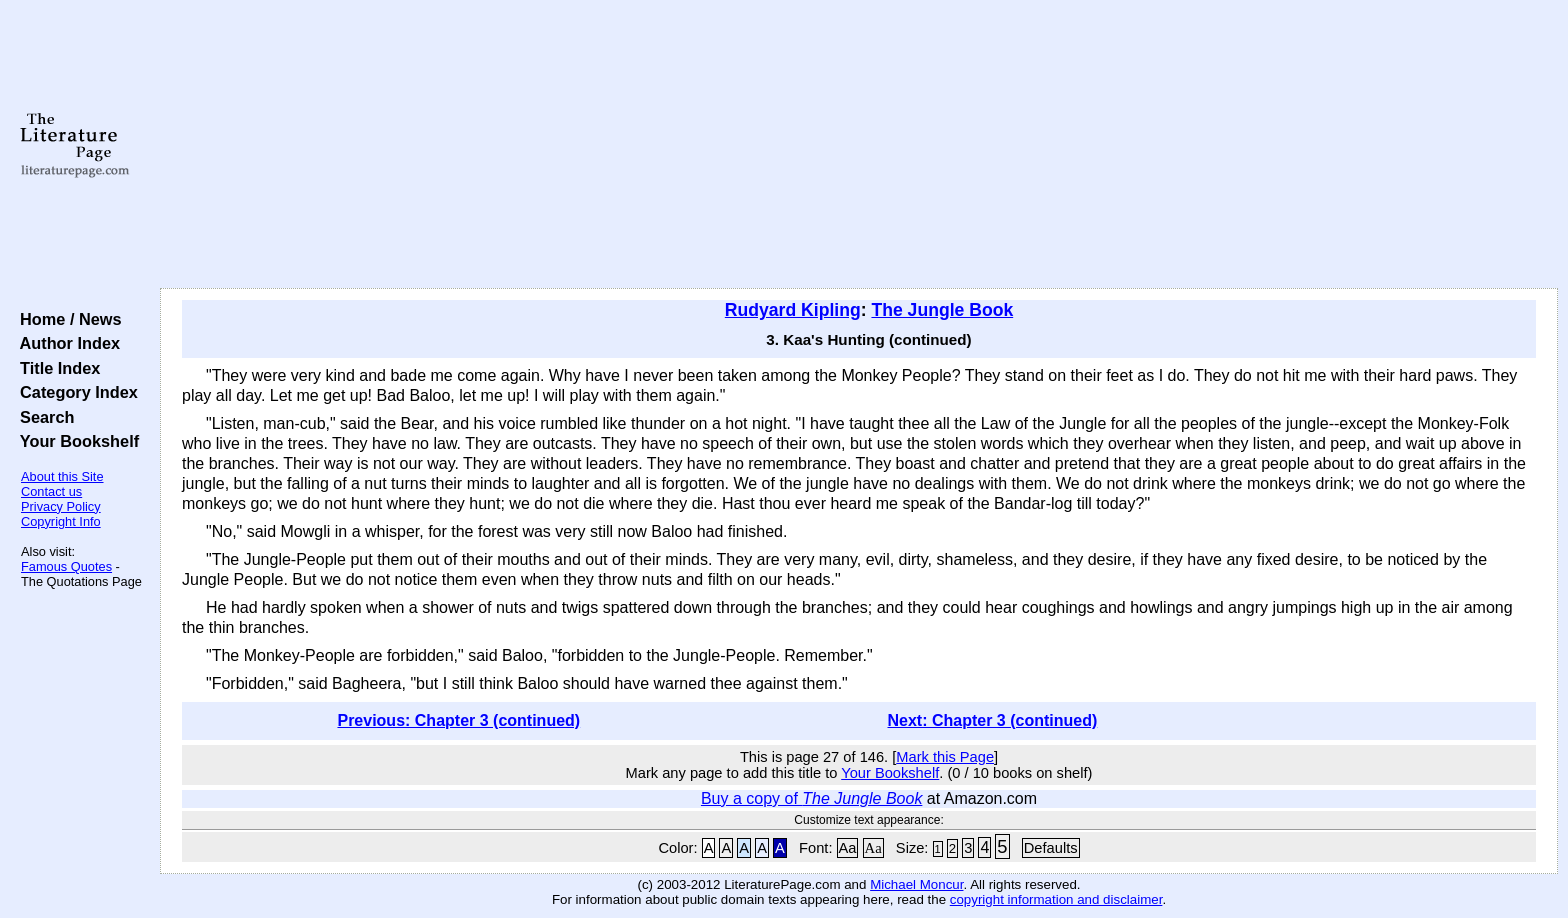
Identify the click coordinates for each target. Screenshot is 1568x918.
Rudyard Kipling (793, 310)
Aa (848, 848)
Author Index (65, 343)
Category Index (74, 392)
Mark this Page (945, 757)
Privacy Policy (61, 506)
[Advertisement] (859, 145)
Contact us (51, 491)
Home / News (66, 319)
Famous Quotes (66, 566)
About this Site (62, 476)
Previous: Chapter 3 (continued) (458, 720)
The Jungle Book (942, 310)
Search (42, 417)
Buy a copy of (811, 798)
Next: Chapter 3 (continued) (993, 720)
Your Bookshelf (75, 441)
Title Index (55, 368)
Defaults (1051, 848)
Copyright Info (61, 521)
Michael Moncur (916, 884)
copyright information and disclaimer (1056, 899)
